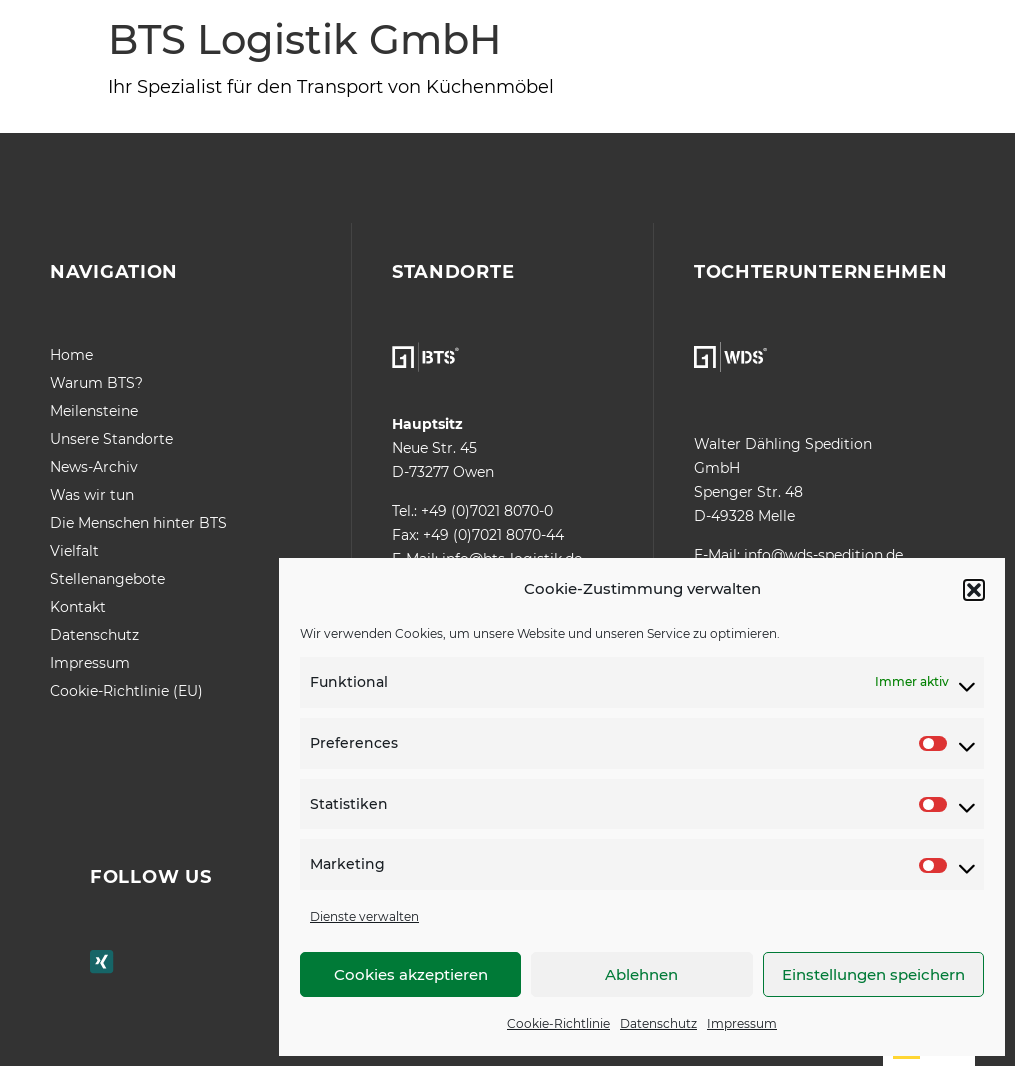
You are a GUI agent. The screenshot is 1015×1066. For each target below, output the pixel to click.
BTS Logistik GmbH (304, 39)
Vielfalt (74, 551)
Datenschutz (658, 1023)
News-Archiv (94, 467)
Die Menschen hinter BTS (138, 523)
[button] (974, 590)
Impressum (742, 1023)
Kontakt (78, 607)
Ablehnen (641, 974)
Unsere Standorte (111, 439)
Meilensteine (94, 411)
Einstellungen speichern (873, 974)
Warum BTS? (96, 383)
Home (71, 355)
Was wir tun (92, 495)
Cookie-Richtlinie (558, 1023)
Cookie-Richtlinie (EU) (126, 691)
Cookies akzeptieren (411, 974)
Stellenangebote (107, 579)
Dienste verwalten (364, 916)
